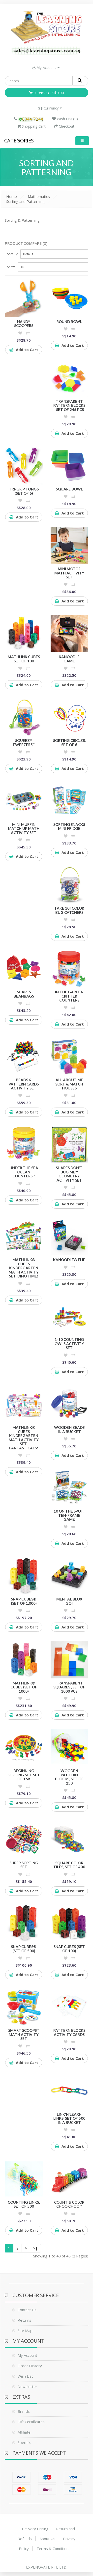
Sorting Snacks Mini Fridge (69, 826)
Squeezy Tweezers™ (23, 742)
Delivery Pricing (35, 2528)
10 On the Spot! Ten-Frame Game (69, 1515)
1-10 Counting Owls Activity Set (69, 1343)
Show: (11, 267)
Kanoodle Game (69, 658)
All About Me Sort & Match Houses (69, 1084)
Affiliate (24, 2432)
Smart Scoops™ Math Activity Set (23, 2034)
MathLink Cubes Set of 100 (24, 658)
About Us (47, 2538)
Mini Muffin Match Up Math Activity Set (23, 828)
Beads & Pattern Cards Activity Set (24, 1084)
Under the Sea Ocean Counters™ (23, 1172)
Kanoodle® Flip (69, 1259)
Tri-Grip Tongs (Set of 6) (24, 491)
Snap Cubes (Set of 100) (69, 1948)
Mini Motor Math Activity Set (69, 573)
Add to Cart (23, 349)
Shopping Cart (31, 126)
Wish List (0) (65, 118)
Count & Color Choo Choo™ (69, 2204)
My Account (46, 67)
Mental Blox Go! (69, 1601)
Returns (24, 2320)
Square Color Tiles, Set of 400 (69, 1865)
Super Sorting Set (23, 1865)
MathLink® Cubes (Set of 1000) (23, 1687)
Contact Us (27, 2309)
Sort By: (12, 254)
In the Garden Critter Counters (69, 996)
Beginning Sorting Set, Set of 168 (23, 1774)
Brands (24, 2411)
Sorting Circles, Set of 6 (69, 742)
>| (35, 2248)
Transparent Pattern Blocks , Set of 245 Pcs (69, 405)
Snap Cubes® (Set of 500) (23, 1948)
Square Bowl (69, 489)
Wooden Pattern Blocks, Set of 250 (69, 1776)
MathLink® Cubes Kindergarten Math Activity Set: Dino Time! (24, 1267)
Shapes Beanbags (24, 994)
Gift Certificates (31, 2421)
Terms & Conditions (53, 2548)
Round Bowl (69, 321)
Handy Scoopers (23, 323)
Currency (50, 108)
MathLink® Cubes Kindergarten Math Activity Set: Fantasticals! (24, 1437)
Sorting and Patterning (25, 201)
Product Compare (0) (26, 243)
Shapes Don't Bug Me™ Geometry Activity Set (69, 1174)
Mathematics (39, 196)
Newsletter (27, 2386)
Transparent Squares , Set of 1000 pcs (69, 1687)
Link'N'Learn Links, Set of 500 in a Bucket (69, 2118)
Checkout (64, 126)
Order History (30, 2365)
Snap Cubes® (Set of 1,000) (24, 1601)
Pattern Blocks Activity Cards (69, 2032)
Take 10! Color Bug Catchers (69, 910)
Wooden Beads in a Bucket (69, 1429)
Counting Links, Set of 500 (24, 2204)
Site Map (25, 2330)
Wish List (25, 2376)
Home (11, 196)
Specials (24, 2442)
